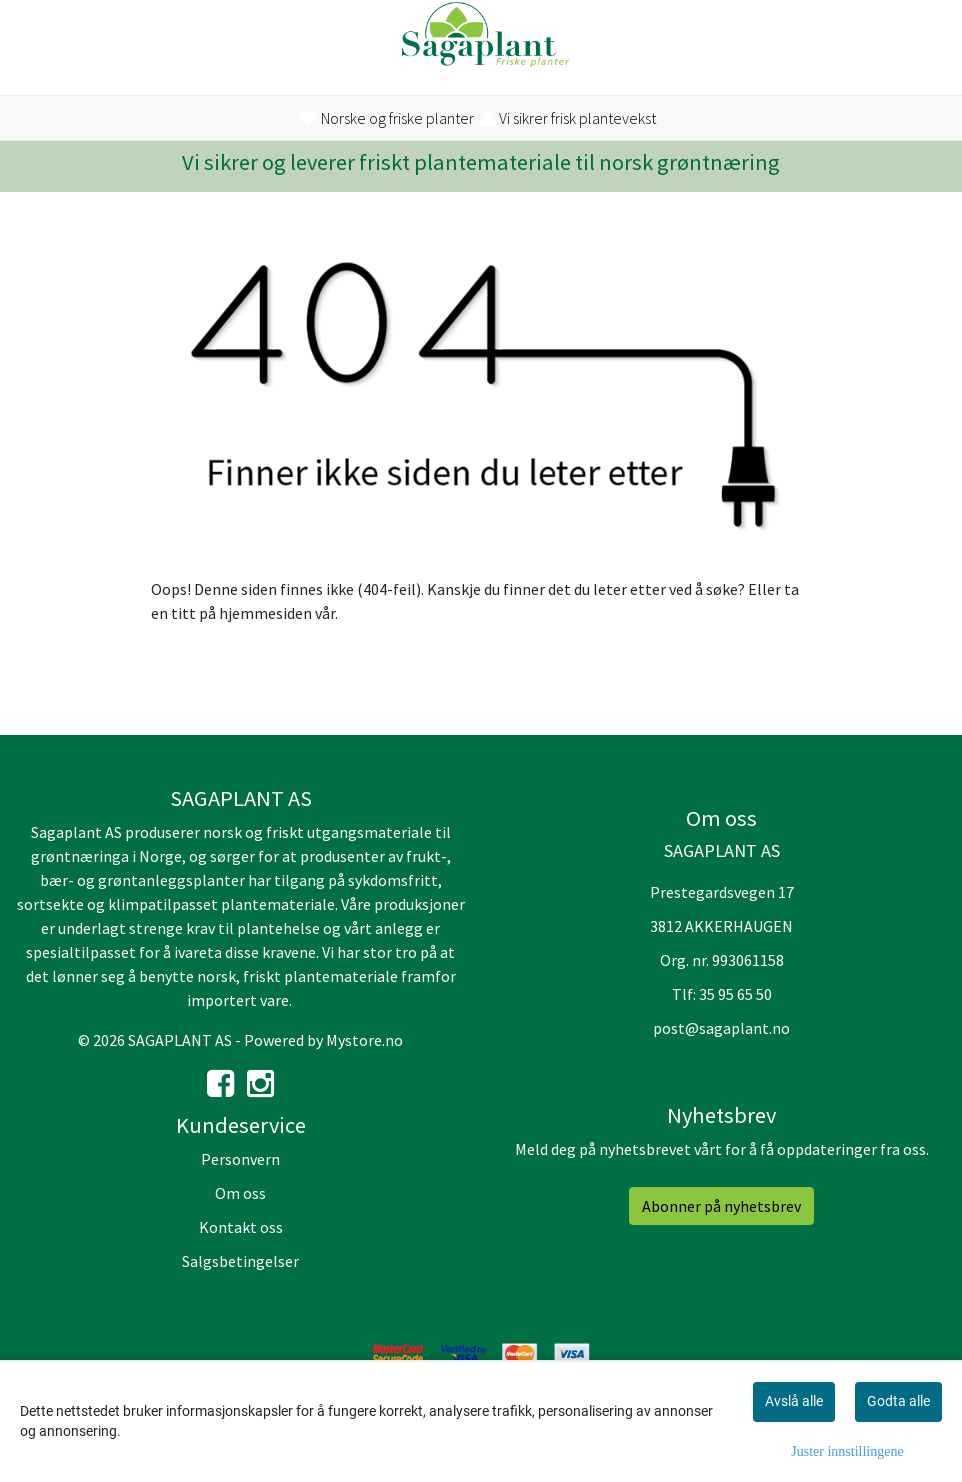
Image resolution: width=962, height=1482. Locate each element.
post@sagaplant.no (721, 1028)
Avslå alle (794, 1401)
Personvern (240, 1159)
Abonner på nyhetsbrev (721, 1206)
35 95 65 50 (735, 994)
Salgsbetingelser (240, 1261)
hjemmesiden (265, 613)
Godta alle (898, 1401)
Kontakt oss (241, 1227)
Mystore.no (364, 1040)
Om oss (240, 1193)
